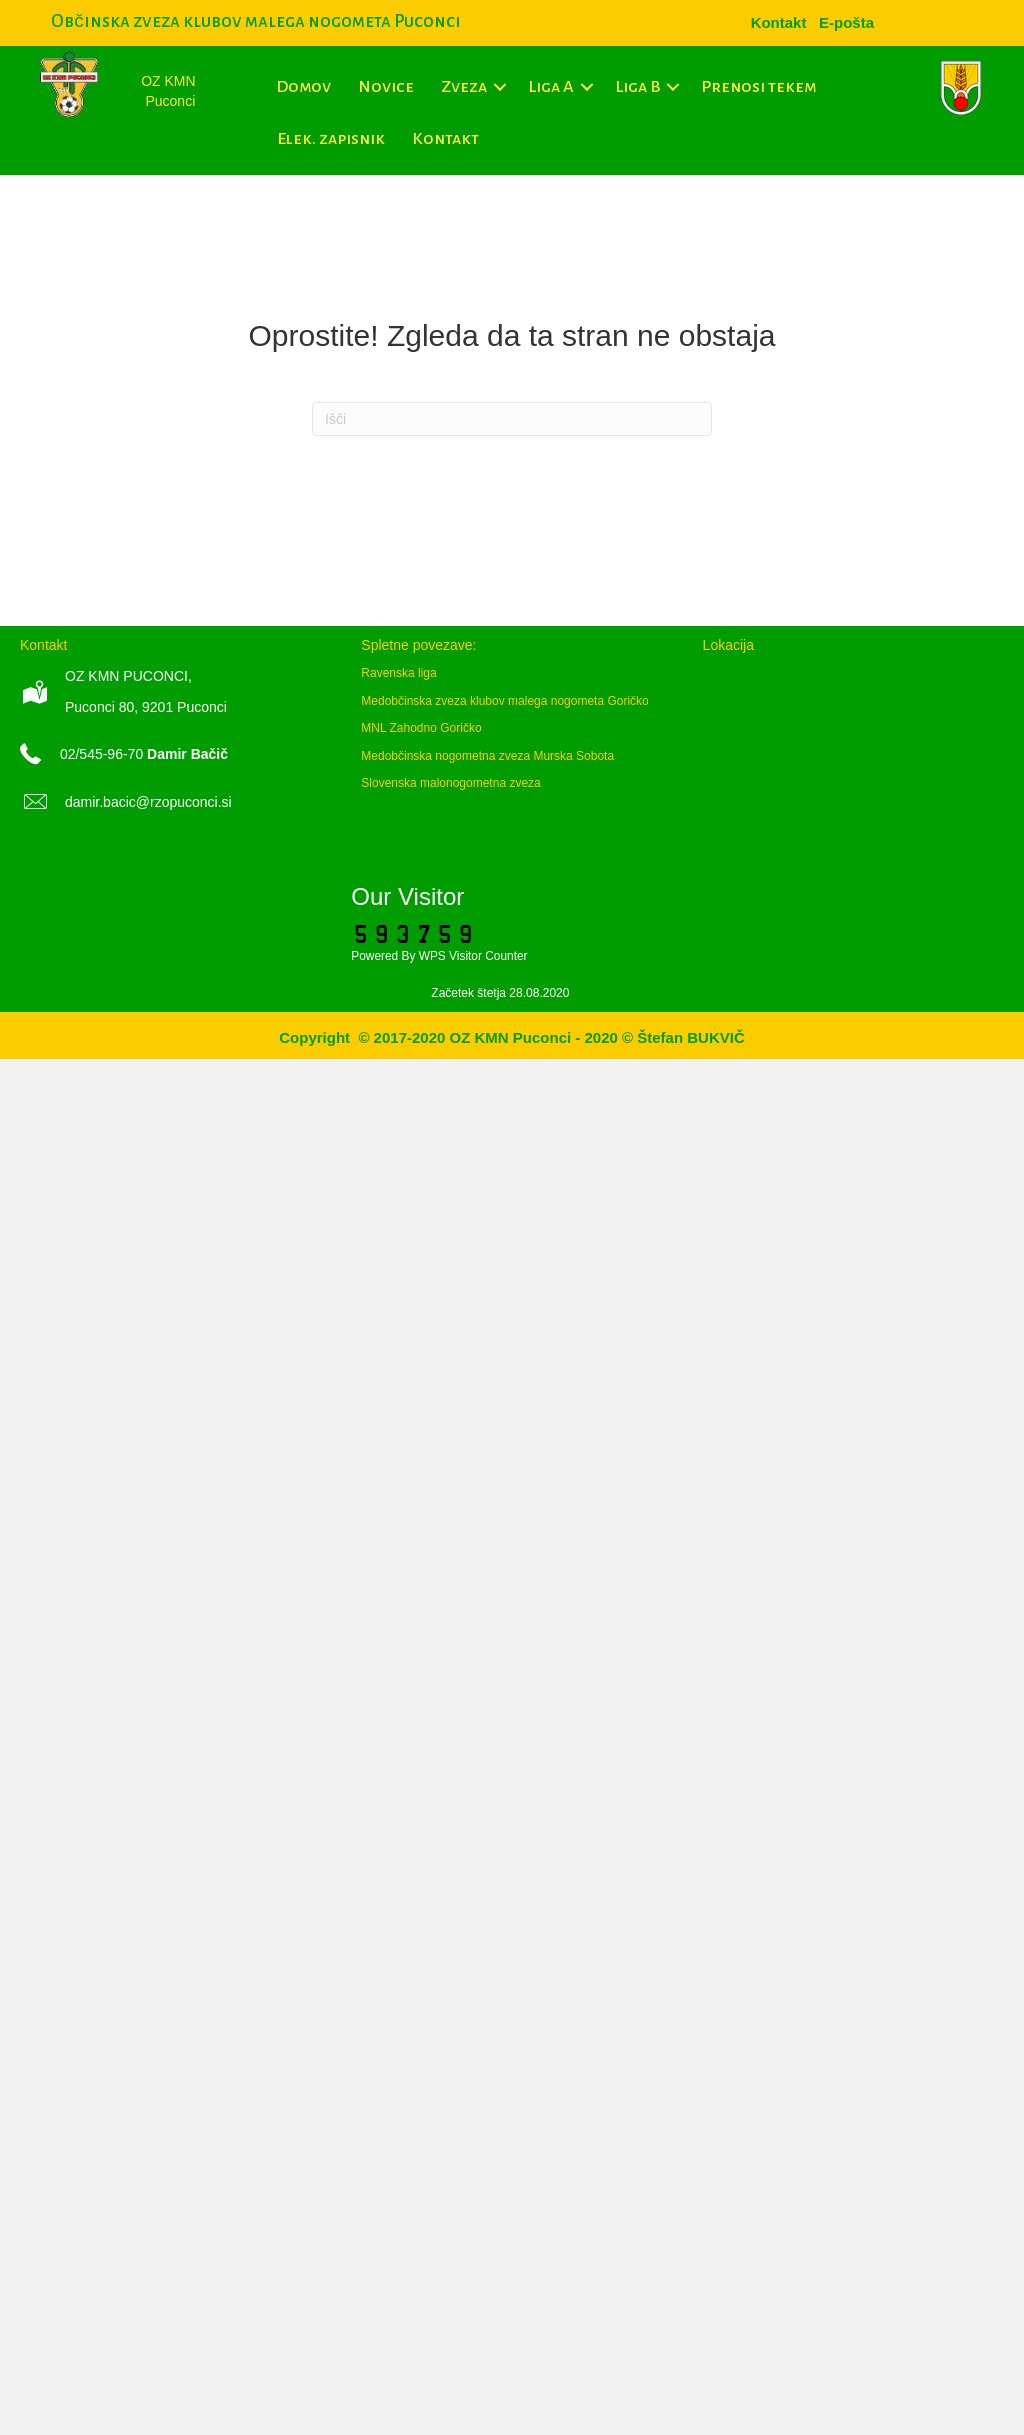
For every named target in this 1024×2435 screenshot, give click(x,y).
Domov (303, 87)
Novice (386, 87)
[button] (500, 87)
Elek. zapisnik (331, 139)
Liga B (637, 87)
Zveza (464, 87)
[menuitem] (846, 22)
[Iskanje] (512, 419)
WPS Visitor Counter (473, 956)
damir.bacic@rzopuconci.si (148, 802)
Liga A (551, 87)
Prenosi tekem (758, 87)
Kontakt (445, 139)
